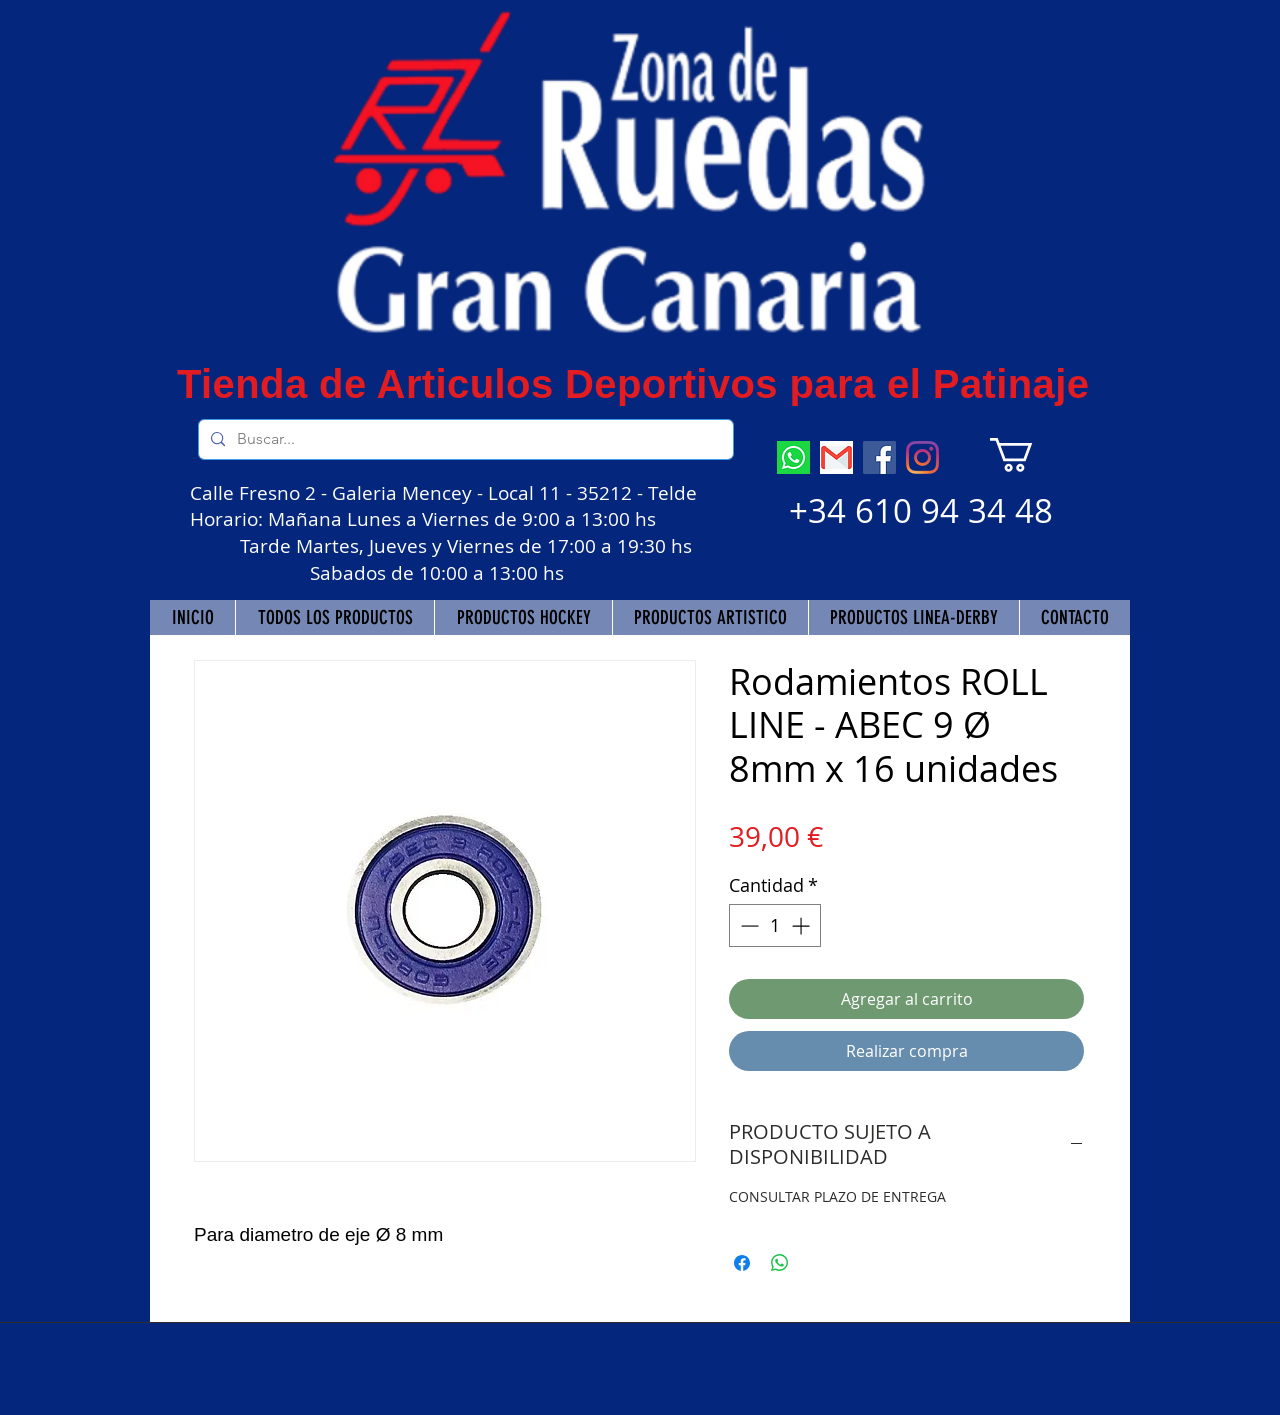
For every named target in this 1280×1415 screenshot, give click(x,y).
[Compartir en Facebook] (742, 1263)
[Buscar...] (464, 439)
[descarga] (836, 457)
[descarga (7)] (793, 457)
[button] (1031, 455)
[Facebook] (879, 457)
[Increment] (802, 925)
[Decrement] (747, 925)
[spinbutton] (775, 925)
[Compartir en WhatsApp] (780, 1263)
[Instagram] (922, 457)
